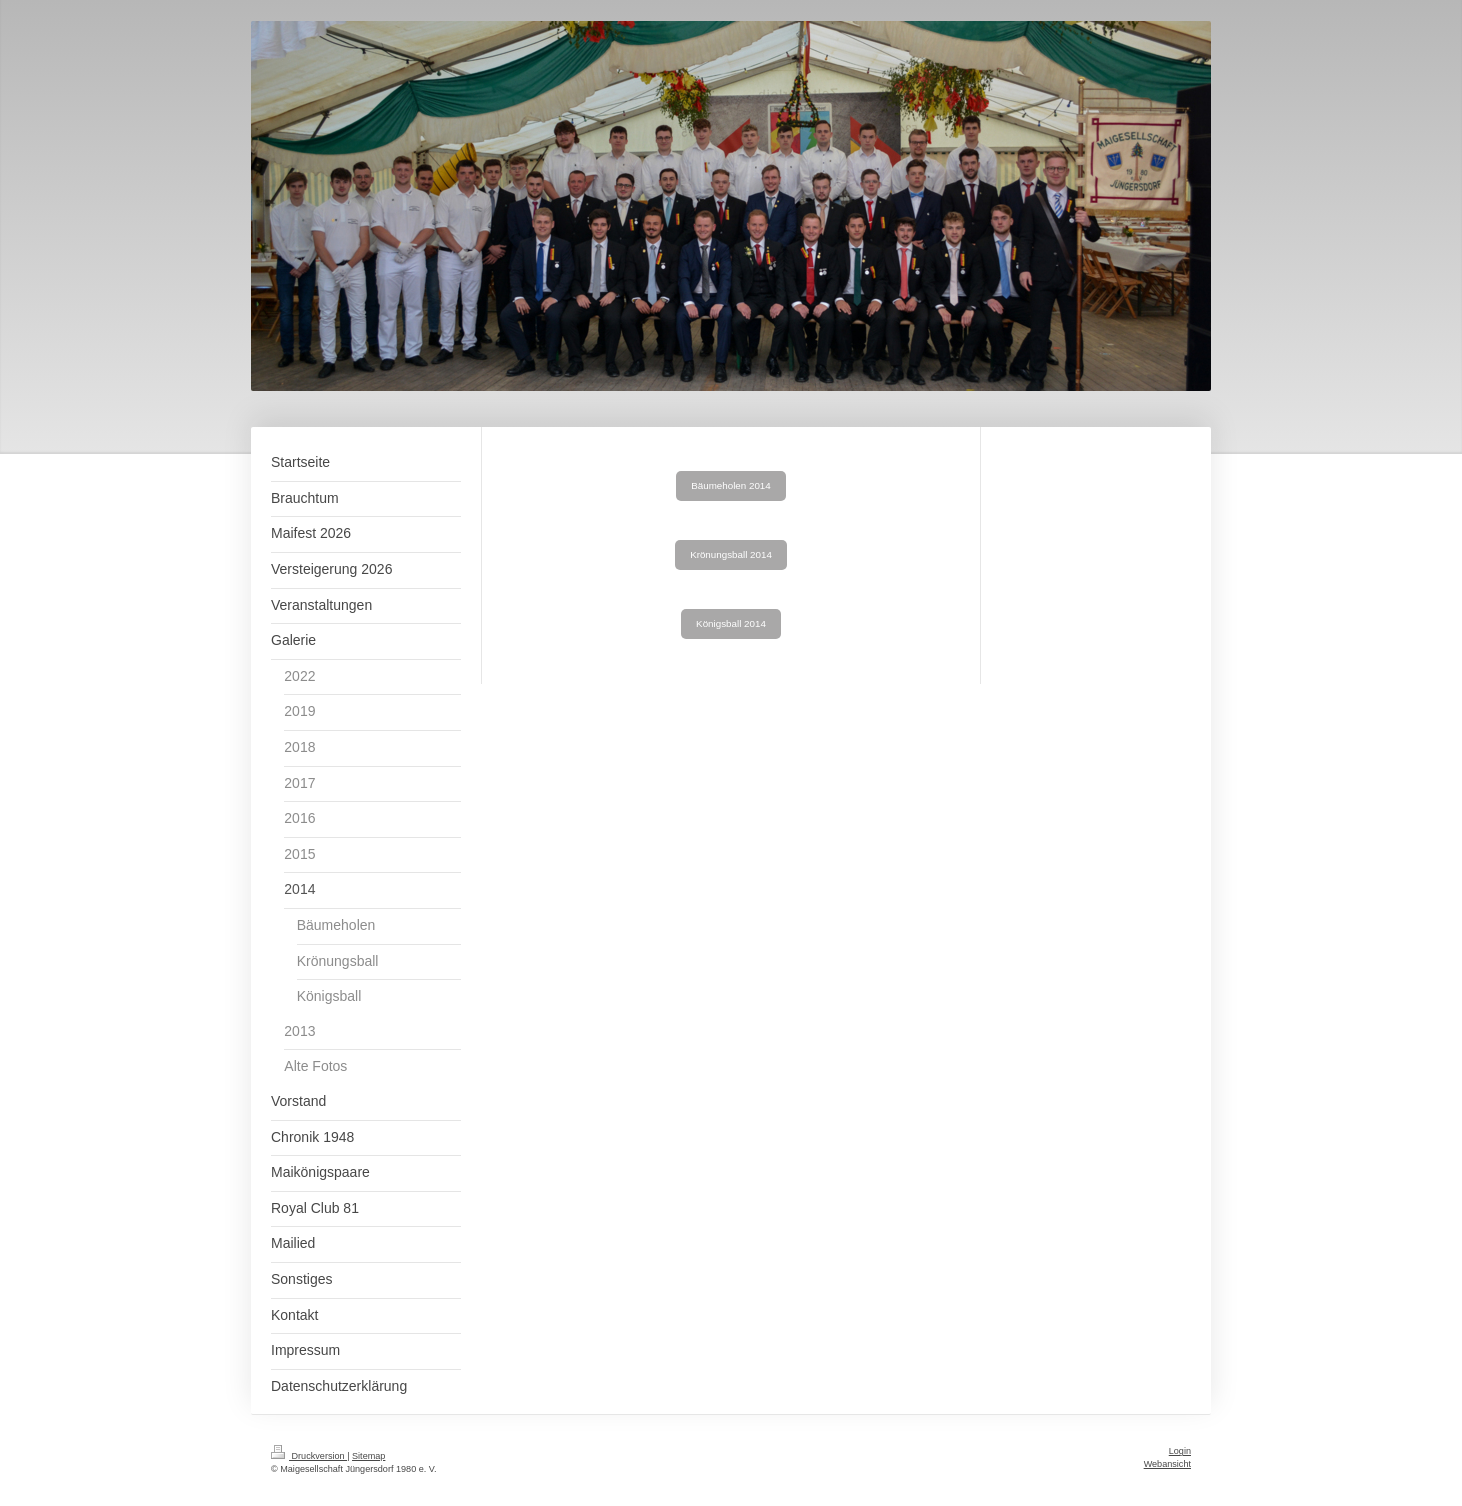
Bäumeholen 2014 (731, 485)
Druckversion (309, 1456)
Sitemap (368, 1456)
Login (1180, 1451)
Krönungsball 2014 (731, 554)
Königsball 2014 (731, 623)
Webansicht (1167, 1464)
